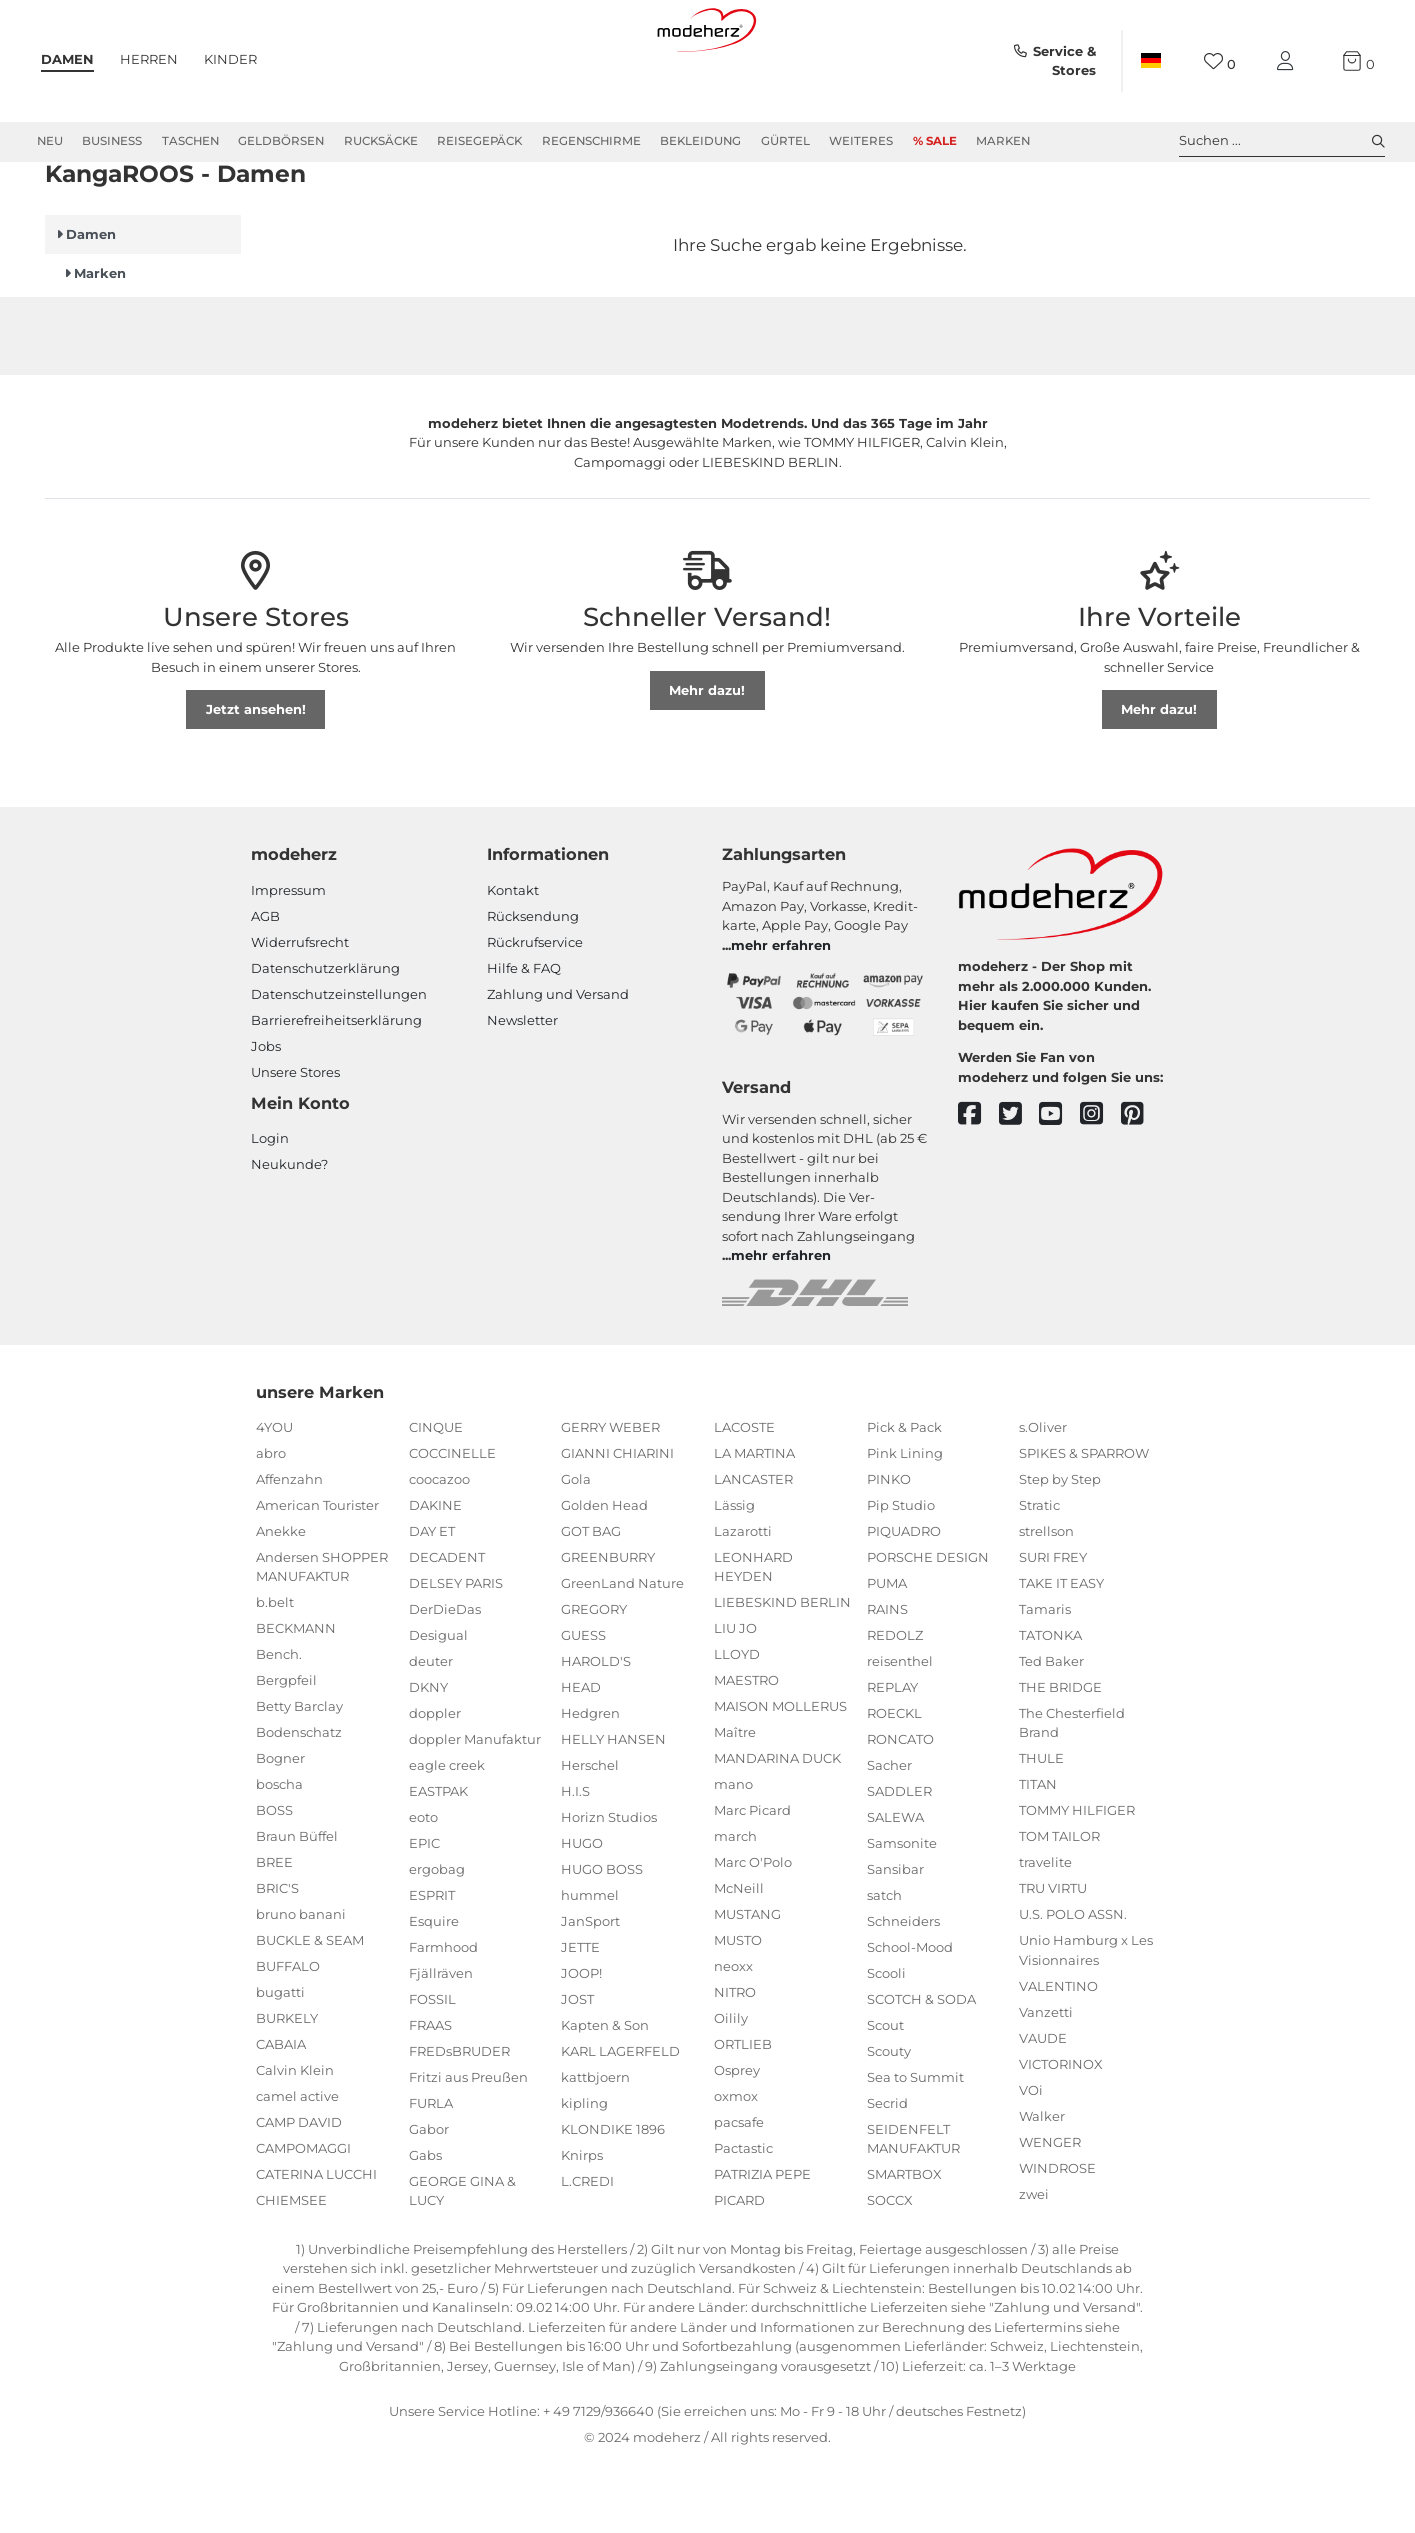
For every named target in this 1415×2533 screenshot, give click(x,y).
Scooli (886, 2045)
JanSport (590, 1993)
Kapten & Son (605, 2097)
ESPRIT (432, 1967)
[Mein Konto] (1289, 61)
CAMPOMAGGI (303, 2220)
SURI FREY (1053, 1629)
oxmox (736, 2168)
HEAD (581, 1759)
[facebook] (978, 1186)
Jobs (266, 1118)
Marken (1003, 141)
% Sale (935, 141)
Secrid (887, 2175)
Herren (149, 59)
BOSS (274, 1882)
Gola (576, 1551)
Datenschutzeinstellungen (339, 1066)
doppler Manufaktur (475, 1811)
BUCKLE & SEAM (310, 2012)
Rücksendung (533, 988)
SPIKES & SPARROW (1084, 1525)
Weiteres (861, 141)
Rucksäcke (381, 141)
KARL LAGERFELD (620, 2123)
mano (733, 1856)
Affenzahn (289, 1551)
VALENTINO (1058, 2058)
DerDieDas (445, 1681)
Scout (885, 2097)
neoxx (733, 2038)
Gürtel (785, 141)
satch (884, 1967)
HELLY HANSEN (613, 1811)
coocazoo (439, 1551)
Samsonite (902, 1915)
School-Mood (910, 2019)
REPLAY (892, 1759)
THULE (1041, 1830)
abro (271, 1525)
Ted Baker (1051, 1733)
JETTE (580, 2019)
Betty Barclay (299, 1778)
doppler (435, 1785)
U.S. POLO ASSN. (1073, 1986)
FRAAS (430, 2097)
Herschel (590, 1837)
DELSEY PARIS (456, 1655)
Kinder (230, 59)
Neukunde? (289, 1236)
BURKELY (287, 2090)
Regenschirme (591, 141)
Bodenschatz (299, 1804)
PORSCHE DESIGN (928, 1629)
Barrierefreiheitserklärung (336, 1092)
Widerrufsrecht (300, 1014)
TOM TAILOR (1059, 1908)
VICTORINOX (1061, 2136)
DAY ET (432, 1603)
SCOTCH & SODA (921, 2071)
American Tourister (317, 1577)
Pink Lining (905, 1525)
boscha (279, 1856)
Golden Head (604, 1577)
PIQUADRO (904, 1603)
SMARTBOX (904, 2246)
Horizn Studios (609, 1889)
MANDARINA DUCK (777, 1830)
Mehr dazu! (707, 762)
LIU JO (735, 1700)
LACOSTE (744, 1499)
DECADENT (447, 1629)
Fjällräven (441, 2045)
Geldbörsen (281, 141)
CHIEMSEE (291, 2272)
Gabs (425, 2227)
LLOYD (737, 1726)
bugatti (280, 2064)
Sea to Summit (915, 2149)
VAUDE (1043, 2110)
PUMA (887, 1655)
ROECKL (894, 1785)
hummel (590, 1967)
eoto (423, 1889)
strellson (1046, 1603)
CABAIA (281, 2116)
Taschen (190, 141)
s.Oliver (1043, 1499)
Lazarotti (743, 1603)
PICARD (739, 2272)
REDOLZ (895, 1707)
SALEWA (895, 1889)
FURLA (431, 2175)
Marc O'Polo (753, 1934)
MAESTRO (746, 1752)
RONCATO (900, 1811)
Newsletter (522, 1092)
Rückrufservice (535, 1014)
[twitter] (1019, 1186)
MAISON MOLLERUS (780, 1778)
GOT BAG (591, 1603)
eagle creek (447, 1837)
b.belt (275, 1674)
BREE (274, 1934)
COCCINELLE (452, 1525)
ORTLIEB (743, 2116)
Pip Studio (901, 1577)
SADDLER (899, 1863)
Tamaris (1045, 1681)
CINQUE (436, 1499)
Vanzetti (1046, 2084)
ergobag (437, 1941)
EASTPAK (438, 1863)
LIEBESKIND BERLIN (782, 1674)
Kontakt (513, 962)
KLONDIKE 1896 (613, 2201)
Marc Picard (752, 1882)
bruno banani (301, 1986)
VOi (1031, 2162)
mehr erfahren (781, 1017)
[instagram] (1100, 1186)
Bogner (280, 1830)
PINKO (889, 1551)
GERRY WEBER (610, 1499)
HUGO (582, 1915)
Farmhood (443, 2019)
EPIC (424, 1915)
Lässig (734, 1577)
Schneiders (903, 1993)
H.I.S (575, 1863)
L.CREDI (587, 2253)
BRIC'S (277, 1960)
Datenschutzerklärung (325, 1040)
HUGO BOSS (602, 1941)
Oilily (731, 2090)
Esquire (434, 1993)
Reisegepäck (479, 141)
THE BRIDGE (1060, 1759)
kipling (584, 2175)
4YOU (274, 1499)
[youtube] (1059, 1186)
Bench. (279, 1726)
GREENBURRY (608, 1629)
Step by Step (1060, 1551)
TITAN (1038, 1856)
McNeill (739, 1960)
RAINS (887, 1681)
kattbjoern (595, 2149)
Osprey (737, 2142)
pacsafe (739, 2194)
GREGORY (594, 1681)
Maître (735, 1804)
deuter (431, 1733)
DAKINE (435, 1577)
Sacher (889, 1837)
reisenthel (900, 1733)
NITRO (735, 2064)
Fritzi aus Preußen (468, 2149)
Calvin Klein (295, 2142)
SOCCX (890, 2272)
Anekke (281, 1603)
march (735, 1908)
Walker (1042, 2188)
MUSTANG (747, 1986)
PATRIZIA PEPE (762, 2246)
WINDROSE (1057, 2240)
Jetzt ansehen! (256, 781)
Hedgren (590, 1785)
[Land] (1151, 61)
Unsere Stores (295, 1144)
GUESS (583, 1707)
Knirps (582, 2227)
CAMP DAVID (299, 2194)
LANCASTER (753, 1551)
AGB (265, 988)
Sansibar (895, 1941)
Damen (67, 59)
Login (270, 1210)
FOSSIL (432, 2071)
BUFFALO (288, 2038)
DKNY (428, 1759)
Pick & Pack (904, 1499)
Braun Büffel (297, 1908)
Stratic (1039, 1577)
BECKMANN (296, 1700)
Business (112, 141)
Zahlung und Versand (558, 1066)
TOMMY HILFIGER (1077, 1882)
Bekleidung (700, 141)
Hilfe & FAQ (524, 1040)
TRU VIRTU (1053, 1960)
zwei (1034, 2266)
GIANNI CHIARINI (617, 1525)
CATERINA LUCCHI (316, 2246)
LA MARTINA (754, 1525)
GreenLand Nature (622, 1655)
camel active (297, 2168)
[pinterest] (1141, 1186)
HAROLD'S (596, 1733)
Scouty (889, 2123)
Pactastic (743, 2220)
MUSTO (738, 2012)
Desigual (438, 1707)
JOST (577, 2071)
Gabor (429, 2201)
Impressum (288, 962)
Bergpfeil (286, 1752)
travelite (1045, 1934)
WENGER (1050, 2214)
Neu (50, 141)
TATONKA (1050, 1707)
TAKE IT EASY (1061, 1655)
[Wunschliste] (1219, 61)
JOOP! (581, 2045)
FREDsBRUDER (459, 2123)
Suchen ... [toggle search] (1282, 141)
